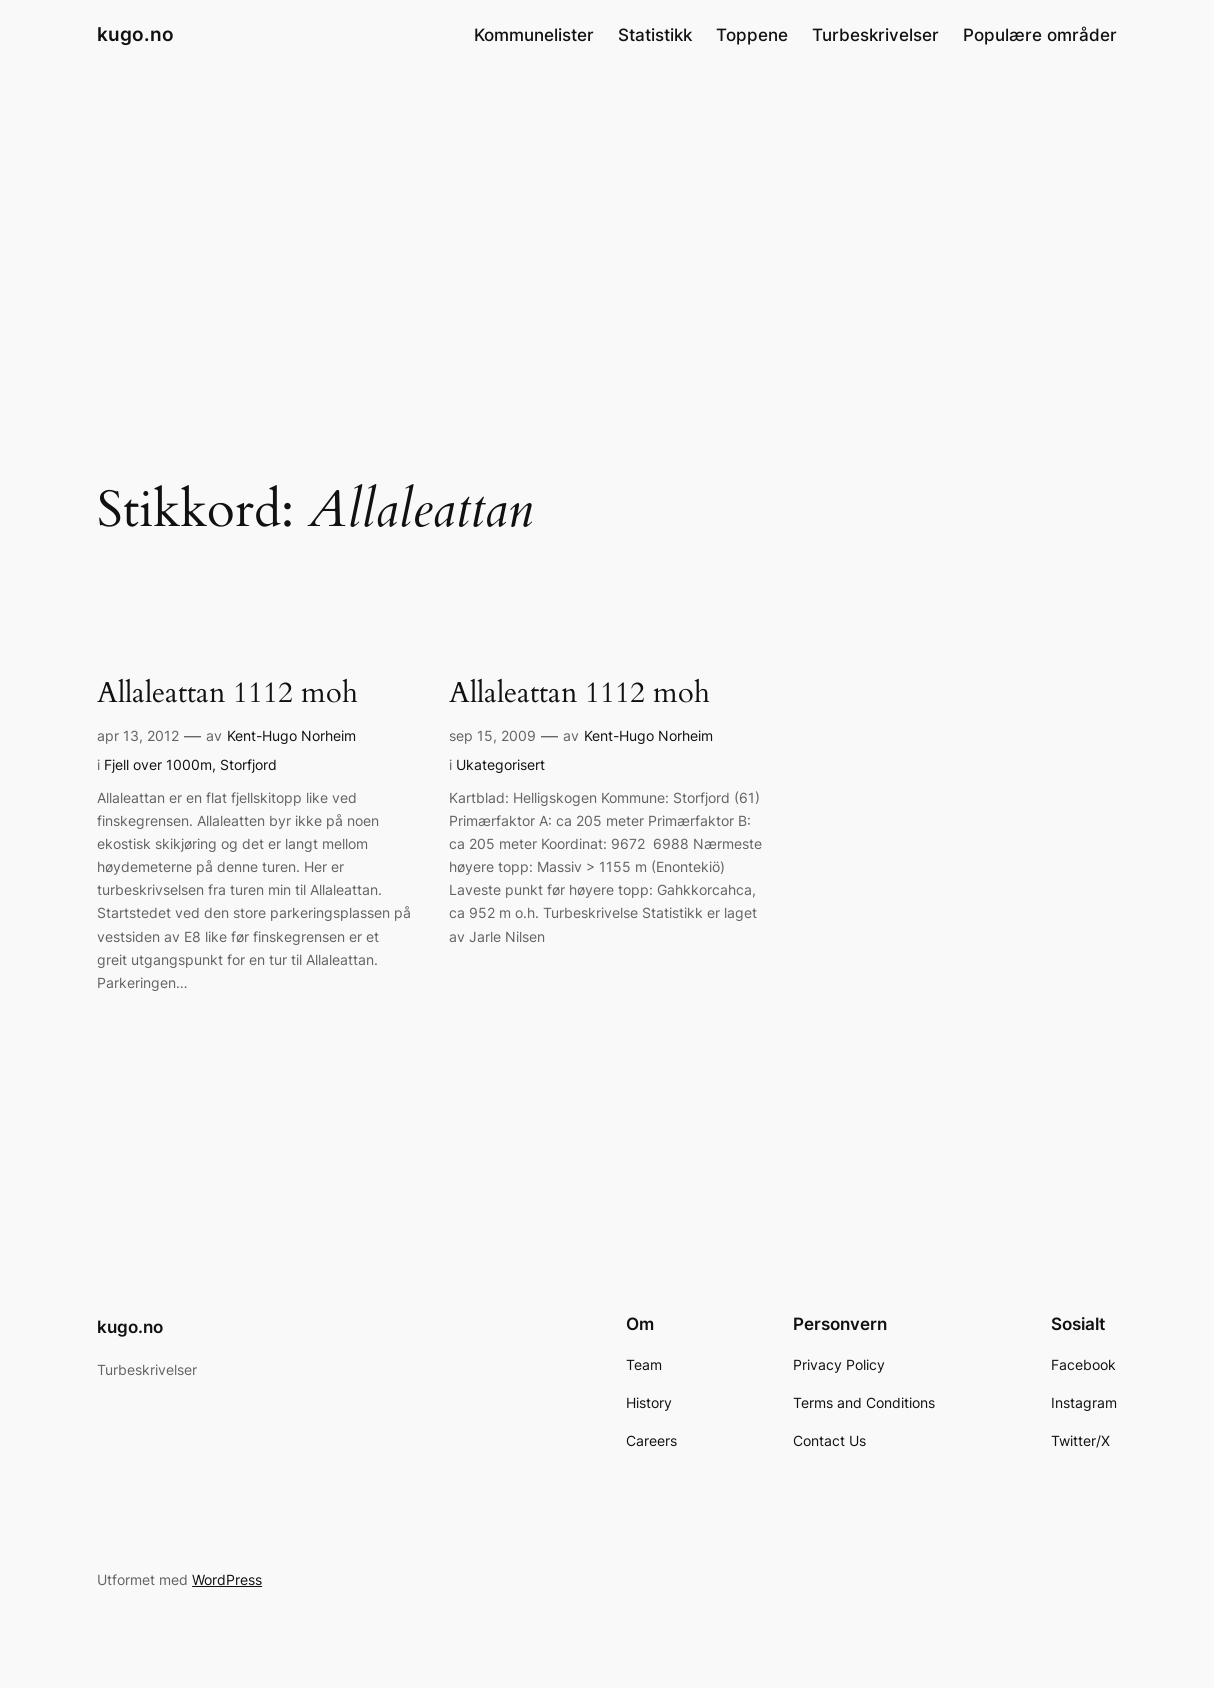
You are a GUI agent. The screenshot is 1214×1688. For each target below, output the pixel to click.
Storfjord (248, 764)
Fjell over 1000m (158, 764)
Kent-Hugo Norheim (291, 735)
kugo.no (135, 34)
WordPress (227, 1579)
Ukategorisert (500, 764)
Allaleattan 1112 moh (227, 693)
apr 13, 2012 (138, 735)
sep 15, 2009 (492, 735)
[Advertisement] (607, 228)
